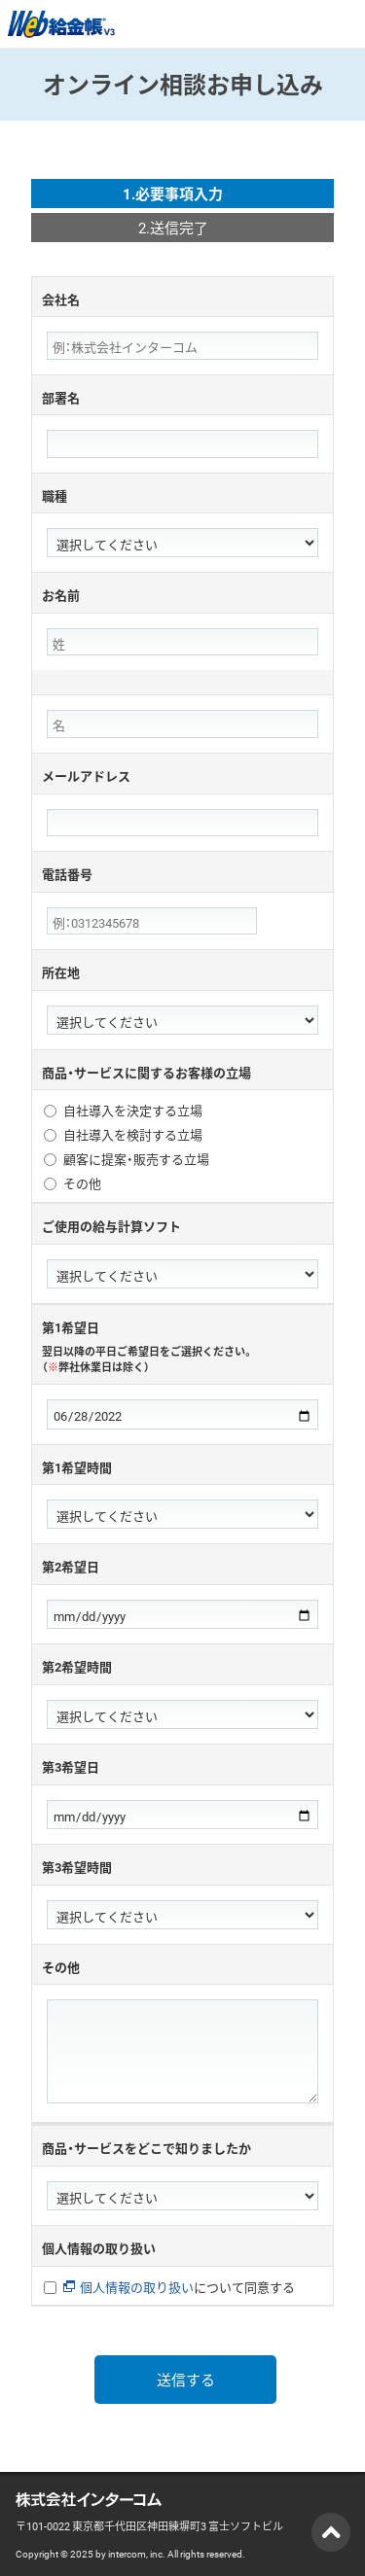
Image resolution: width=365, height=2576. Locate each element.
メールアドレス (86, 775)
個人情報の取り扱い (99, 2248)
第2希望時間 (77, 1666)
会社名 (61, 299)
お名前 (61, 594)
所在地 (61, 972)
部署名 (61, 397)
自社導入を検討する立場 (132, 1135)
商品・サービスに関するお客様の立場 (146, 1072)
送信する (186, 2379)
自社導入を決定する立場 (132, 1111)
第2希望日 (70, 1566)
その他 (82, 1184)
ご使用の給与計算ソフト (111, 1226)
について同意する (179, 2287)
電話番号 (67, 874)
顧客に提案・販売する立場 (136, 1159)
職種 (54, 495)
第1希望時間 (77, 1467)
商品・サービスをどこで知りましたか (146, 2147)
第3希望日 (70, 1766)
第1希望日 (182, 1346)
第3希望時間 (77, 1866)
